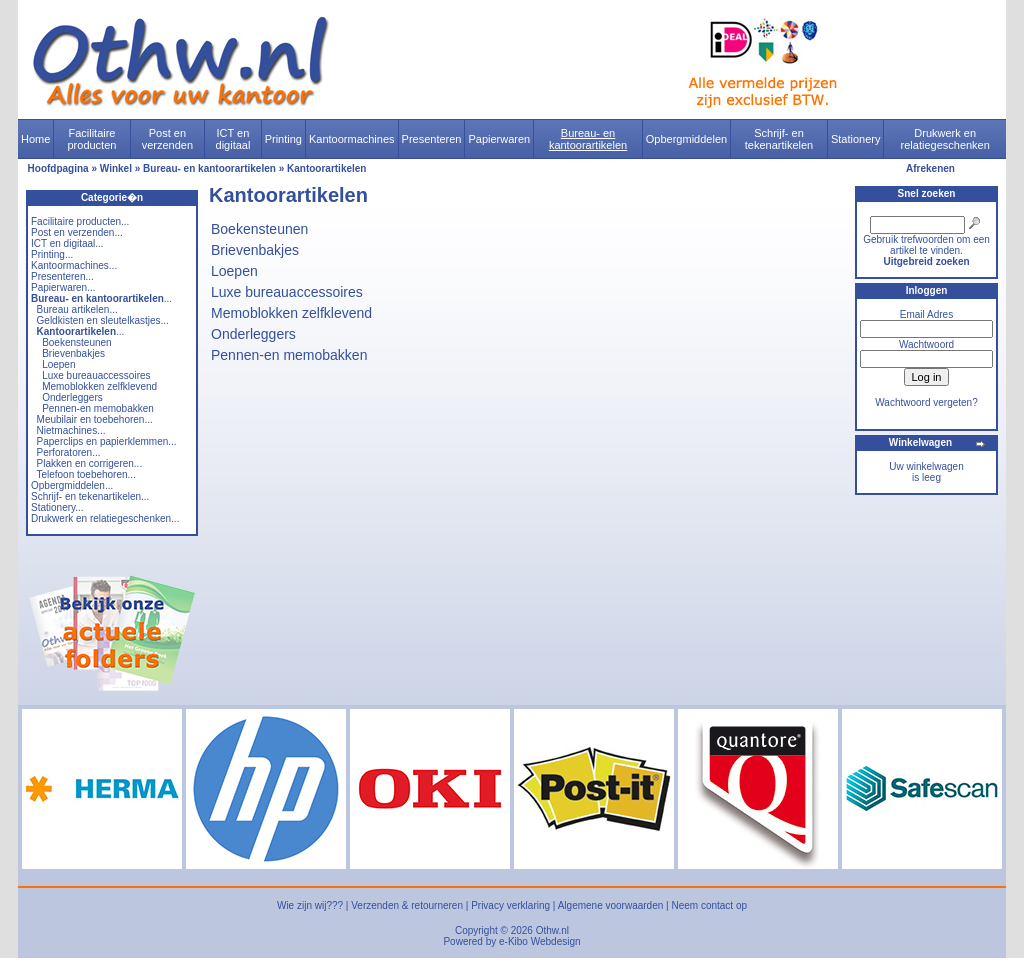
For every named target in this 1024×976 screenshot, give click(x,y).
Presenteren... (62, 276)
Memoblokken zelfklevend (99, 386)
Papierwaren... (63, 287)
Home (35, 139)
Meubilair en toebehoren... (95, 419)
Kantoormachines (352, 139)
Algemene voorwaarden (611, 905)
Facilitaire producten (91, 139)
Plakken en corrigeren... (90, 463)
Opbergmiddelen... (72, 485)
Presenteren (432, 139)
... (101, 298)
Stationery (856, 139)
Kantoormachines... (74, 265)
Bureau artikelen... (77, 309)
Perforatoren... (69, 452)
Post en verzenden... (77, 232)
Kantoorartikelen (326, 168)
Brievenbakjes (73, 353)
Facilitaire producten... (80, 221)
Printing (283, 139)
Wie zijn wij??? (310, 905)
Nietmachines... (71, 430)
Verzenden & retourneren (407, 905)
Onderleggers (72, 397)
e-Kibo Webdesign (540, 941)
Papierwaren (499, 139)
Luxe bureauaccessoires (96, 375)
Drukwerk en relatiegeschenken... (105, 518)
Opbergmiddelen (686, 139)
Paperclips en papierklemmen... (107, 441)
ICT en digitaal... (67, 243)
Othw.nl (552, 930)
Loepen (58, 364)
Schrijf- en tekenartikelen (779, 139)
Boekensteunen (77, 342)
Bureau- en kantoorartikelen (588, 139)
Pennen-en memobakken (98, 408)
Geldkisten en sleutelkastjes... (103, 320)
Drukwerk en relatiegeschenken (945, 139)
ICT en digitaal (233, 139)
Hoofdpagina (58, 168)
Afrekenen (930, 168)
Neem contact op (709, 905)
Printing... (52, 254)
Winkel (116, 168)
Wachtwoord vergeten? (926, 402)
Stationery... (57, 507)
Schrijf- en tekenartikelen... (90, 496)
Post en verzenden (167, 139)
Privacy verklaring (510, 905)
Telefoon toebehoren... (86, 474)
